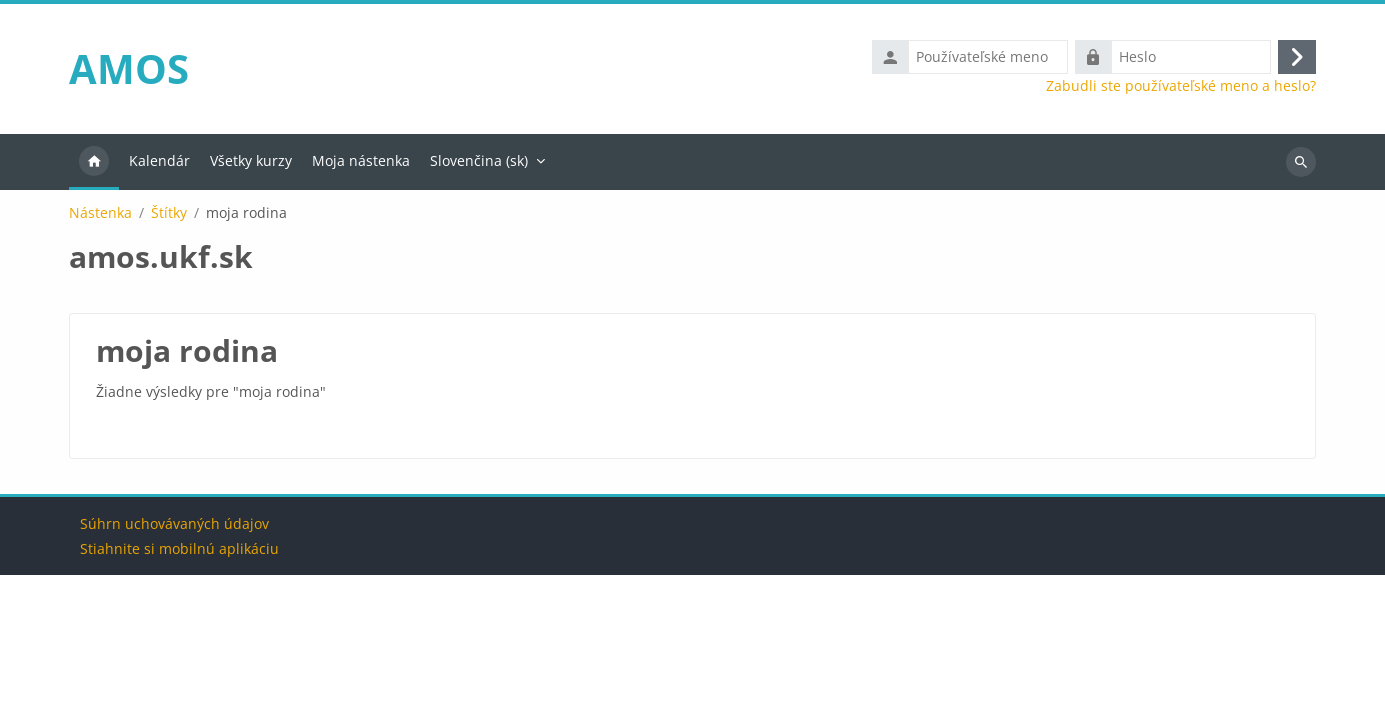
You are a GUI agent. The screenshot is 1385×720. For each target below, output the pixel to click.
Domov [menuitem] (94, 162)
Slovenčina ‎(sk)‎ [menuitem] (479, 160)
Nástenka (100, 213)
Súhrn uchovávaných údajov (174, 668)
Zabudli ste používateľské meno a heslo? (1181, 86)
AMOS (129, 68)
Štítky (169, 213)
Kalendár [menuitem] (159, 160)
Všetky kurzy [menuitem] (251, 160)
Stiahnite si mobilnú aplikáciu (179, 693)
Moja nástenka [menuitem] (361, 160)
